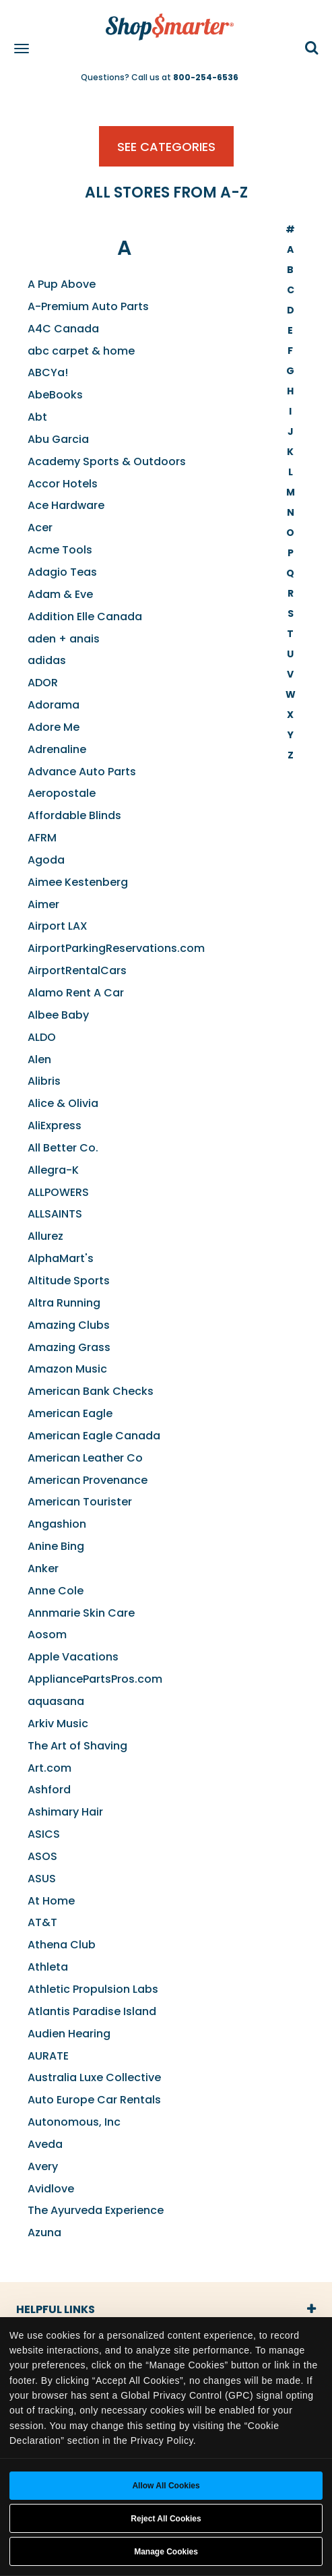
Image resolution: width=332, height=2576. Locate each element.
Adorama (53, 705)
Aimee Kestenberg (78, 882)
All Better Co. (63, 1148)
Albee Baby (58, 1015)
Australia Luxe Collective (94, 2077)
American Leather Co (85, 1458)
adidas (47, 660)
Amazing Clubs (69, 1325)
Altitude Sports (69, 1280)
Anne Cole (56, 1590)
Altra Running (64, 1303)
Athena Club (62, 1944)
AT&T (42, 1922)
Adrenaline (57, 749)
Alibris (44, 1081)
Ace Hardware (66, 505)
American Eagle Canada (94, 1435)
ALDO (42, 1037)
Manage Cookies (166, 2551)
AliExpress (54, 1125)
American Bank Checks (91, 1391)
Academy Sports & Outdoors (107, 461)
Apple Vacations (73, 1657)
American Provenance (87, 1480)
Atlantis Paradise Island (92, 2011)
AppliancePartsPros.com (95, 1679)
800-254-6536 (205, 77)
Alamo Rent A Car (76, 992)
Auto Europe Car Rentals (94, 2099)
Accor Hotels (63, 483)
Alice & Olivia (63, 1103)
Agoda (46, 860)
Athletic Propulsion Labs (93, 1989)
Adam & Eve (60, 594)
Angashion (57, 1524)
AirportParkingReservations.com (116, 948)
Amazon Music (67, 1369)
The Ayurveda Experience (96, 2210)
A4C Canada (63, 328)
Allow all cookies (165, 2485)
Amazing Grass (69, 1347)
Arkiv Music (58, 1723)
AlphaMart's (61, 1258)
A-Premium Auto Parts (88, 306)
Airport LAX (58, 926)
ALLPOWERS (58, 1192)
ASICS (44, 1834)
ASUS (42, 1878)
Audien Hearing (69, 2033)
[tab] (166, 2310)
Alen (39, 1059)
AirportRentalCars (77, 970)
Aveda (45, 2144)
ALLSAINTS (55, 1214)
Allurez (45, 1236)
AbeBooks (55, 394)
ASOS (42, 1856)
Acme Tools (60, 550)
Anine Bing (56, 1546)
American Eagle (70, 1413)
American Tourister (80, 1501)
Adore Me (53, 727)
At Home (51, 1901)
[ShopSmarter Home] (166, 20)
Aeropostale (62, 793)
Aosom (47, 1634)
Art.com (49, 1768)
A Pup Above (62, 284)
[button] (312, 49)
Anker (43, 1568)
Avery (43, 2166)
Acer (40, 527)
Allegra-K (53, 1170)
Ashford (49, 1789)
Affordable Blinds (74, 815)
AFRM (42, 837)
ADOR (43, 682)
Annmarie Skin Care (81, 1613)
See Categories (166, 146)
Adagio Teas (62, 572)
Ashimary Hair (65, 1812)
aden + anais (64, 639)
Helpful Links (55, 2309)
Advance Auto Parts (82, 771)
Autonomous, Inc (74, 2122)
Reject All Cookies (166, 2518)
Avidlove (51, 2188)
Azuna (44, 2232)
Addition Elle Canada (85, 616)
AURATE (48, 2056)
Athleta (48, 1967)
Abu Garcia (58, 439)
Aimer (43, 904)
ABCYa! (48, 372)
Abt (37, 417)
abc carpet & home (81, 351)
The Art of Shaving (77, 1746)
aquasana (56, 1701)
